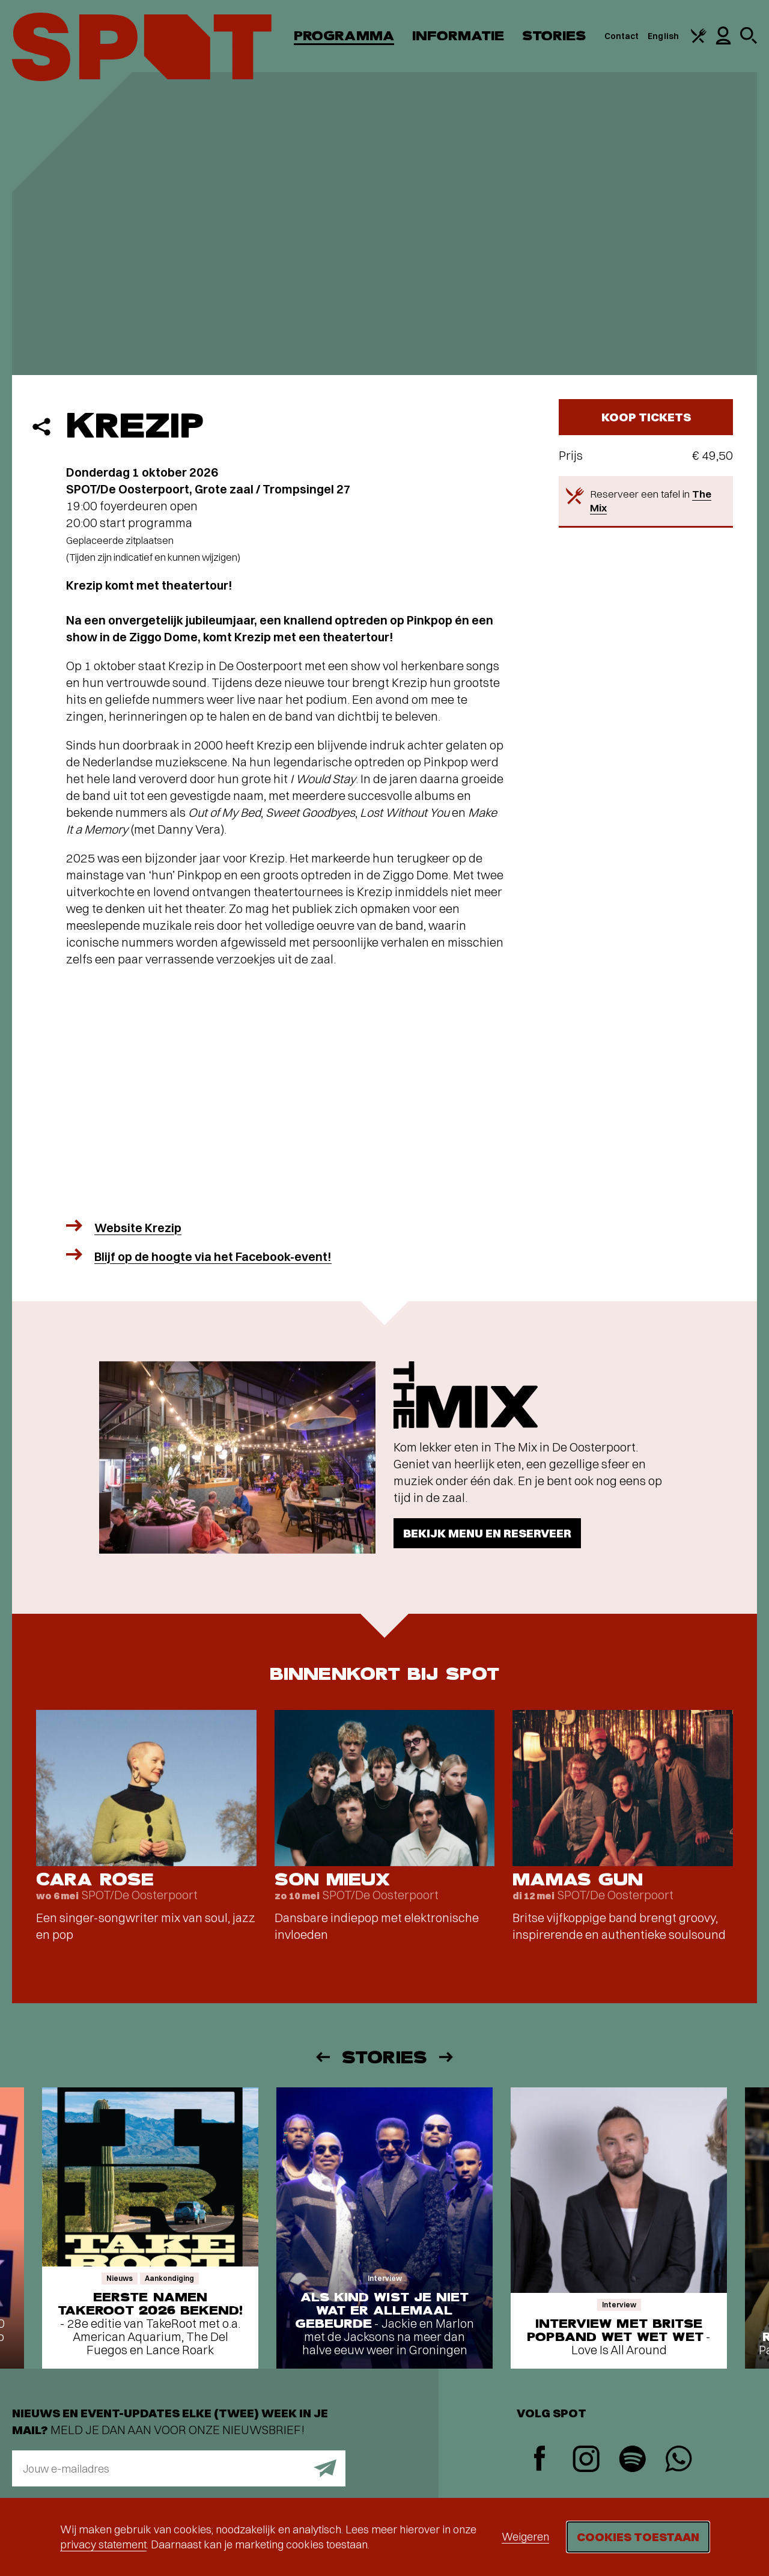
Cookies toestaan (638, 2536)
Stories (554, 35)
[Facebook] (540, 2460)
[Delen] (41, 426)
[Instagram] (586, 2460)
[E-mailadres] (178, 2468)
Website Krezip (137, 1227)
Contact (621, 36)
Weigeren (525, 2537)
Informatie (458, 35)
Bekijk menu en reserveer (487, 1532)
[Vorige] (322, 2057)
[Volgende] (447, 2057)
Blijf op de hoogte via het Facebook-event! (213, 1256)
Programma (344, 35)
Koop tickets (646, 416)
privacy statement (103, 2544)
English (663, 36)
